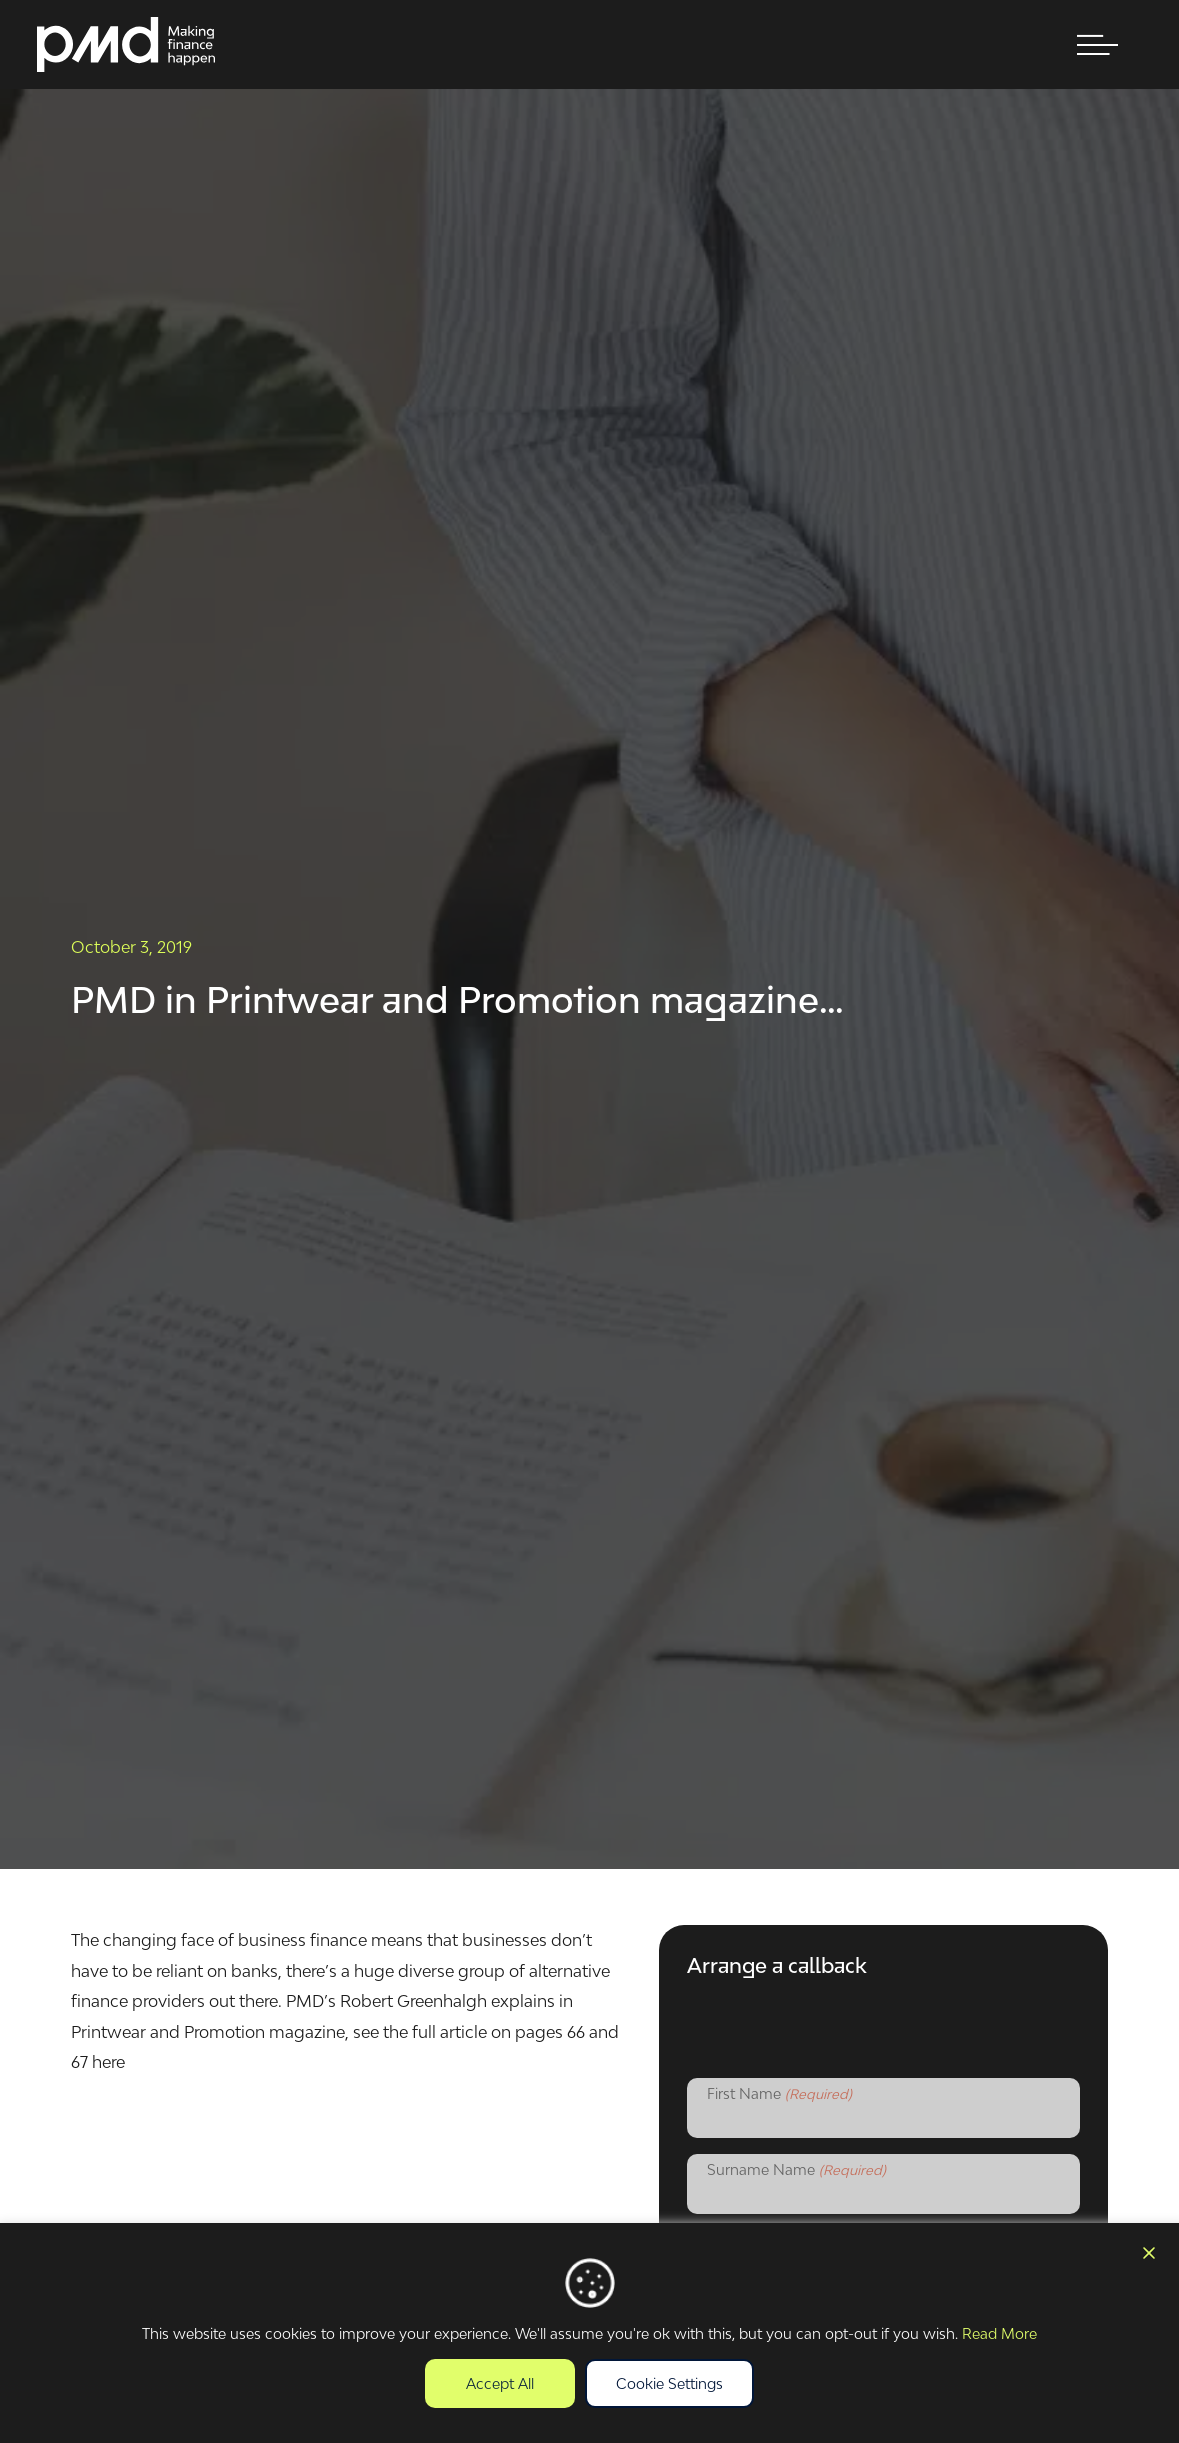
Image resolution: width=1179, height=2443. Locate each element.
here (108, 2062)
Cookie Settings (669, 2383)
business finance (302, 1940)
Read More (999, 2333)
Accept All (500, 2383)
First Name (779, 2095)
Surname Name (796, 2171)
